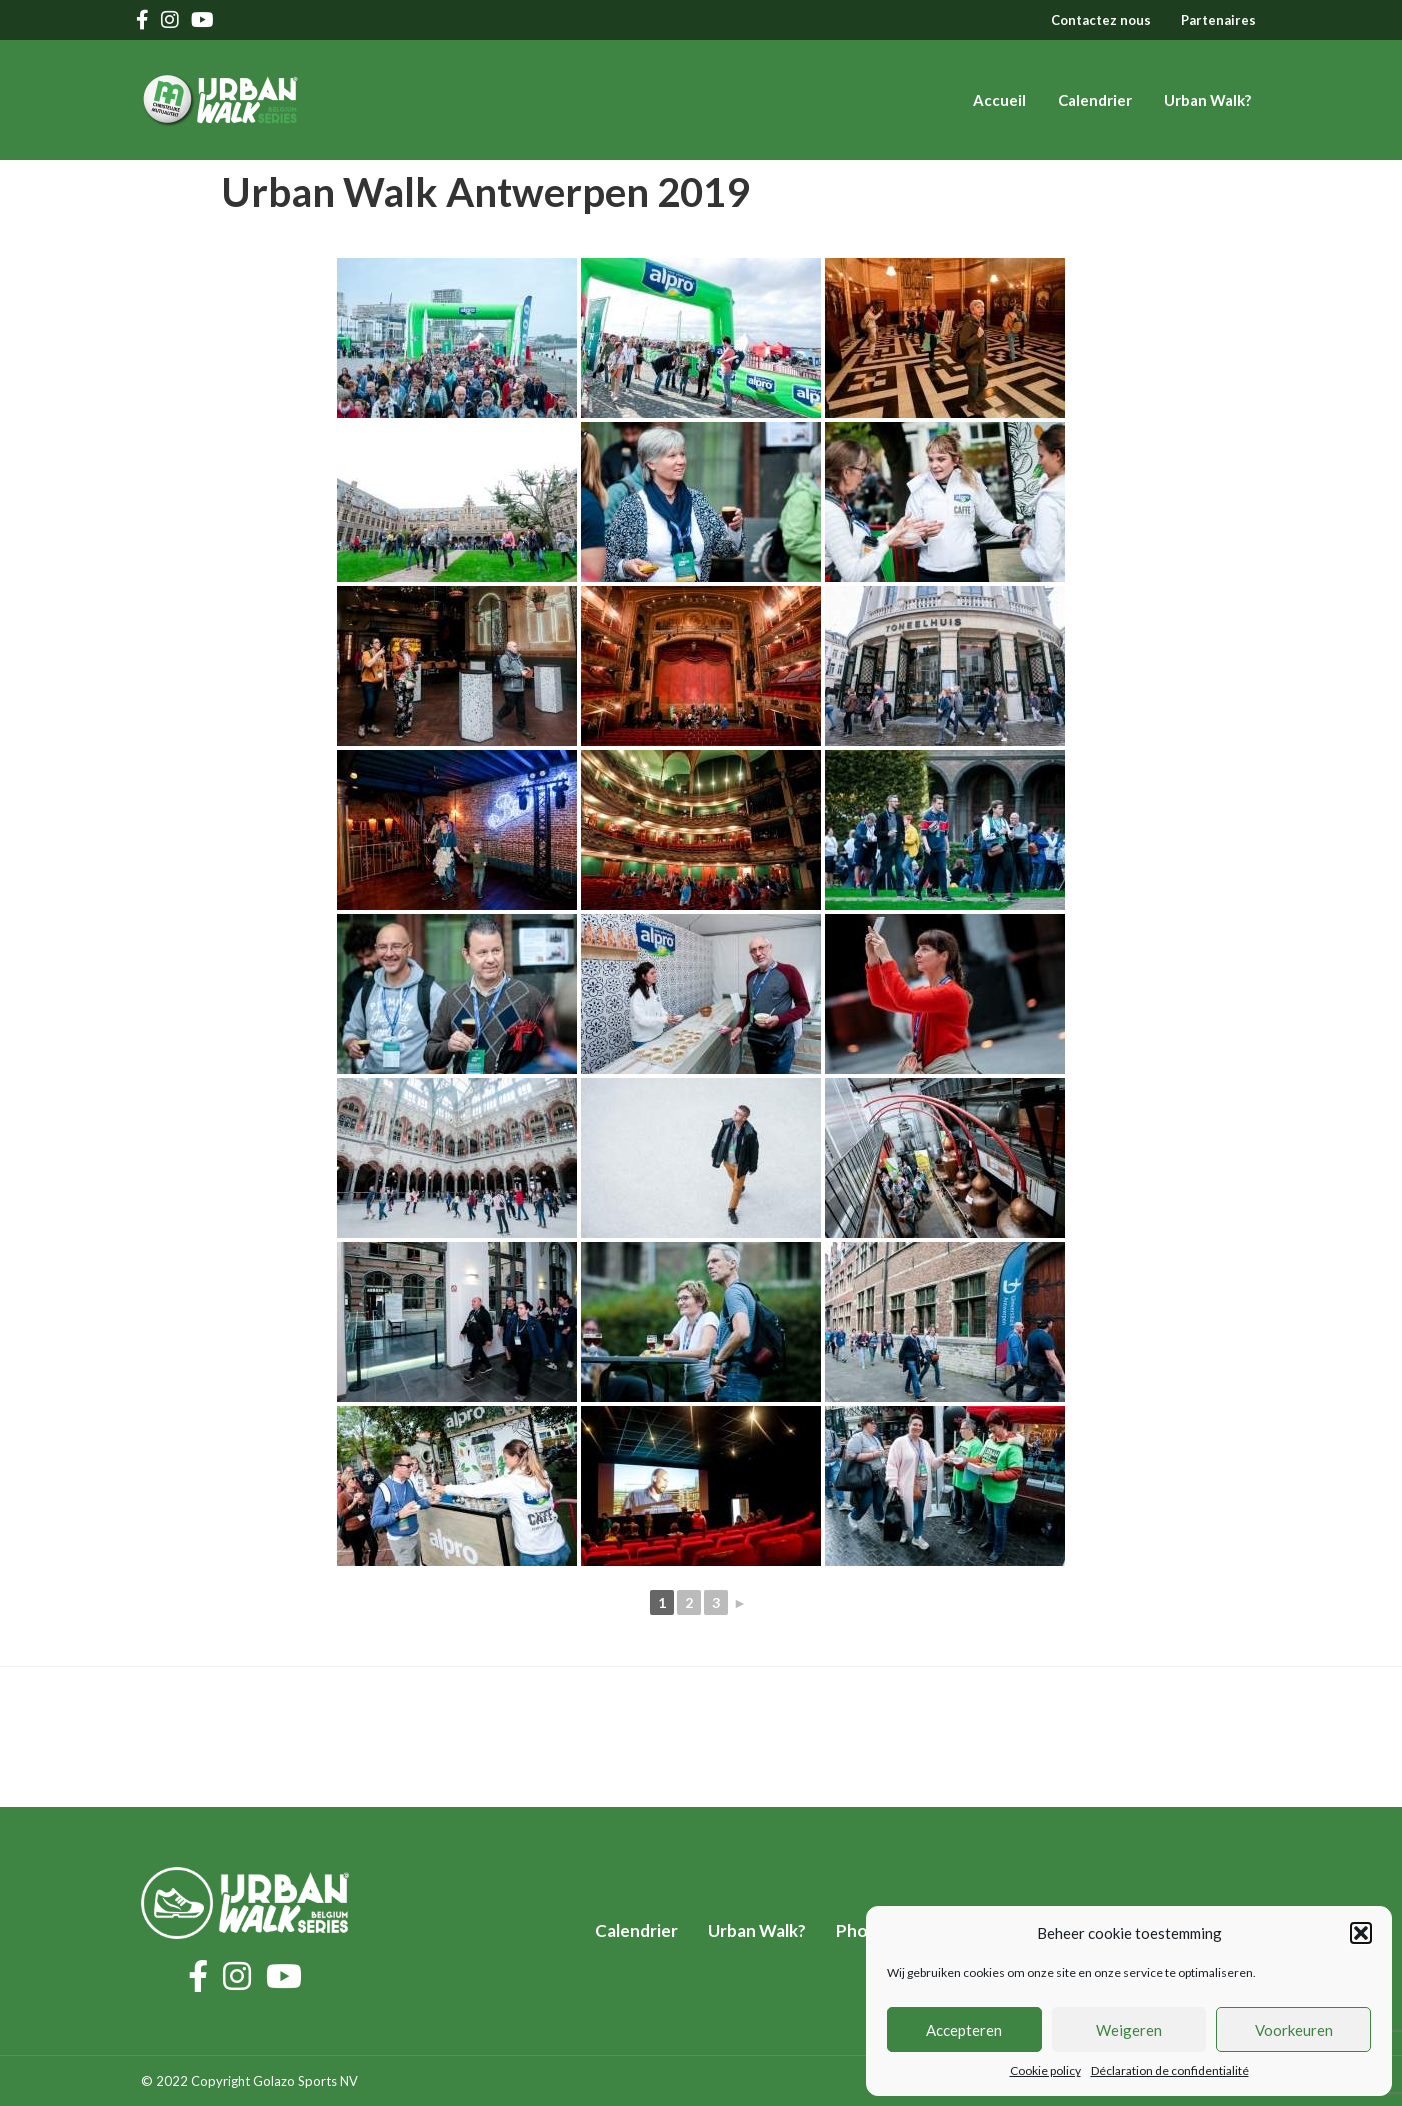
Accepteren (964, 2030)
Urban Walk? (1207, 100)
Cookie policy (1045, 2070)
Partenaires (1218, 20)
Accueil (999, 100)
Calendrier (1095, 100)
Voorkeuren (1294, 2030)
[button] (1361, 1933)
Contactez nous (1101, 20)
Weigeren (1129, 2030)
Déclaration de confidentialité (1170, 2070)
